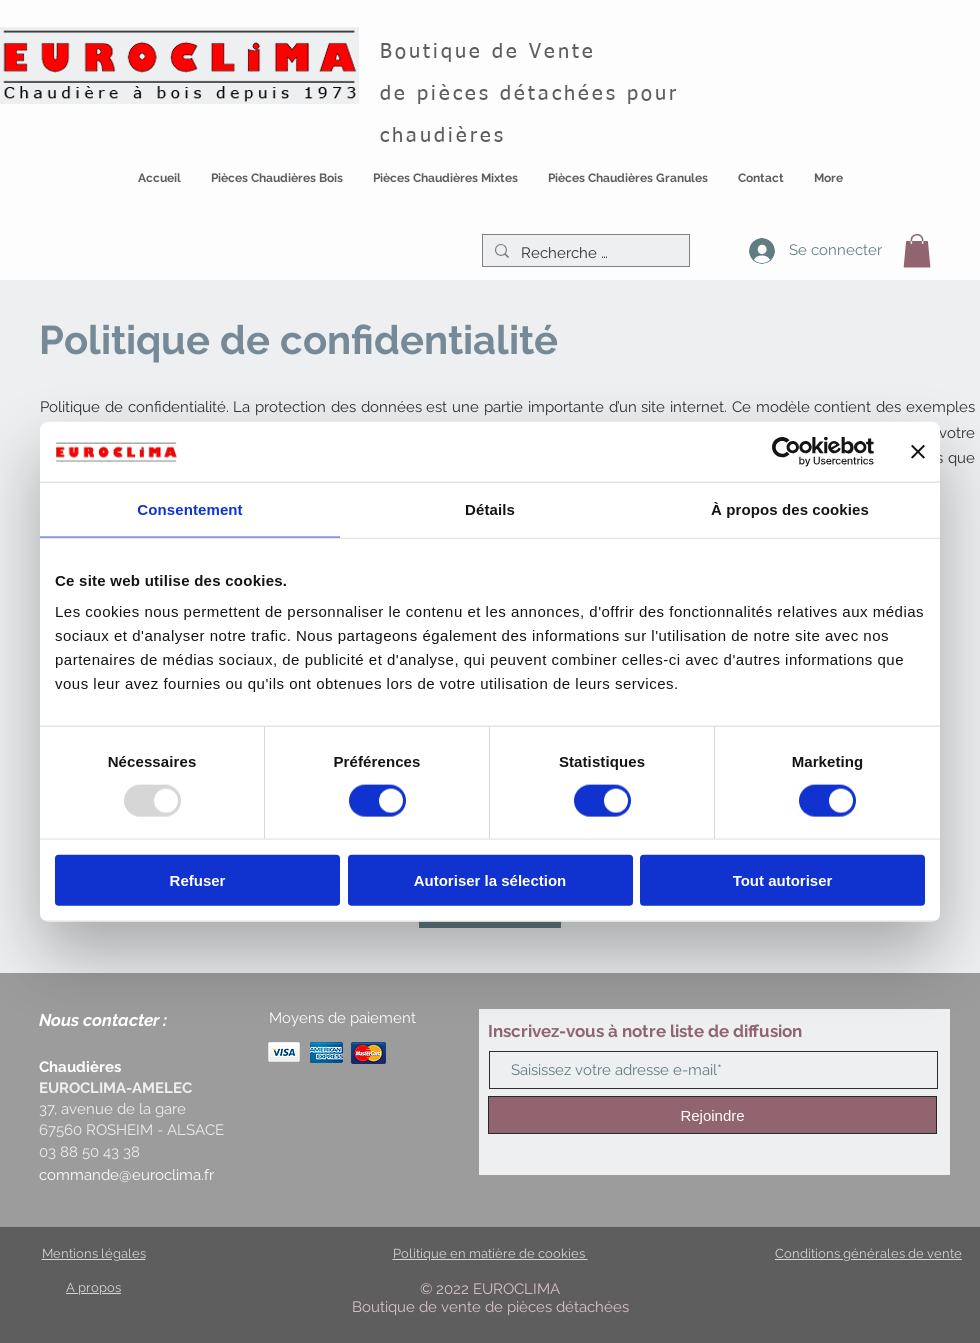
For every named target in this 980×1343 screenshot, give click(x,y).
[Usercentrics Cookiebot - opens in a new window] (786, 451)
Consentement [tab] (189, 508)
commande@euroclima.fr (126, 1175)
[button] (277, 189)
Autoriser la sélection (490, 880)
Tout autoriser (783, 880)
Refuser (198, 880)
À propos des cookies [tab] (790, 508)
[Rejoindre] (712, 1115)
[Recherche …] (584, 253)
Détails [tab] (490, 508)
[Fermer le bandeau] (918, 451)
